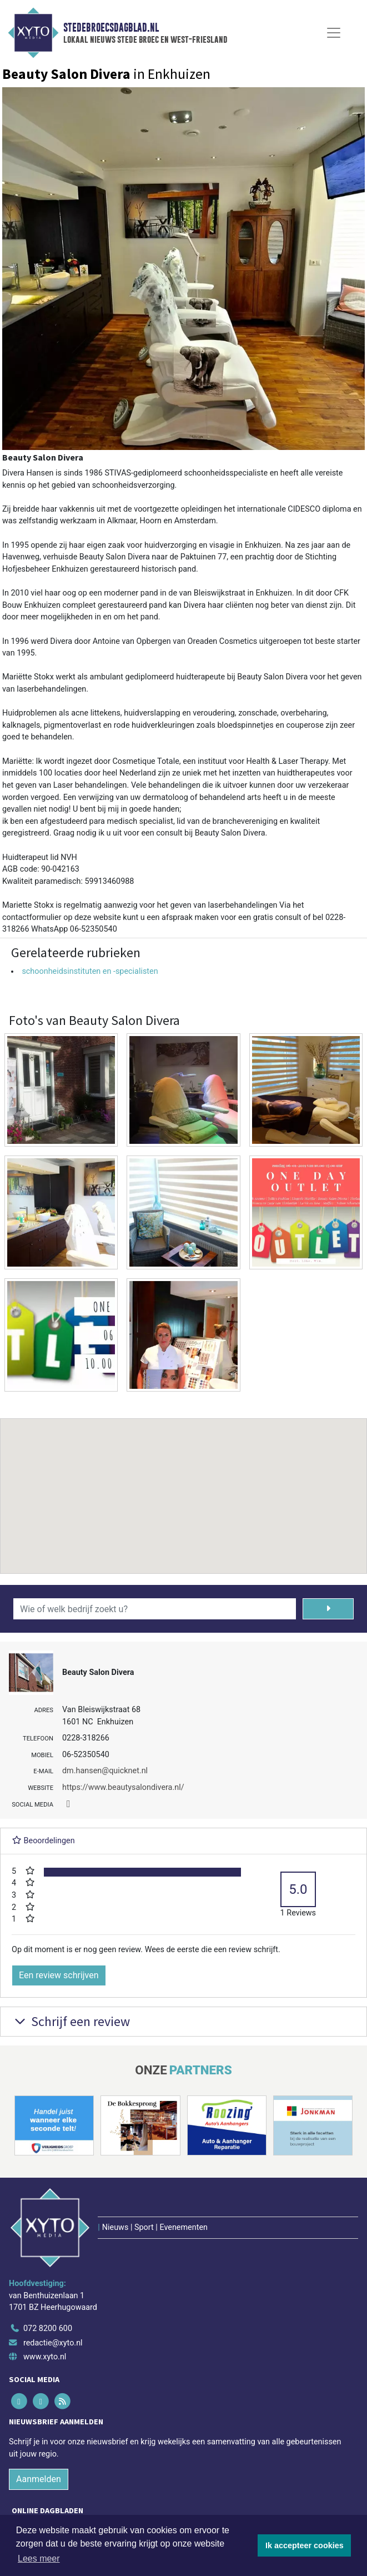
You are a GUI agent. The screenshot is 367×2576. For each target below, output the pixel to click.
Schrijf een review (71, 2021)
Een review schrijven (59, 1975)
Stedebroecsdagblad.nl (111, 27)
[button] (184, 1485)
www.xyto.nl (44, 2357)
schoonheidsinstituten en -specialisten (90, 971)
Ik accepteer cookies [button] (304, 2545)
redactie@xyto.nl (53, 2343)
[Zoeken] (328, 1608)
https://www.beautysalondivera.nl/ (123, 1787)
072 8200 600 (47, 2328)
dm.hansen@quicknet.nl (105, 1770)
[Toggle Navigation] (333, 32)
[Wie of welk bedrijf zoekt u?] (154, 1608)
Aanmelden (38, 2479)
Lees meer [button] (39, 2558)
